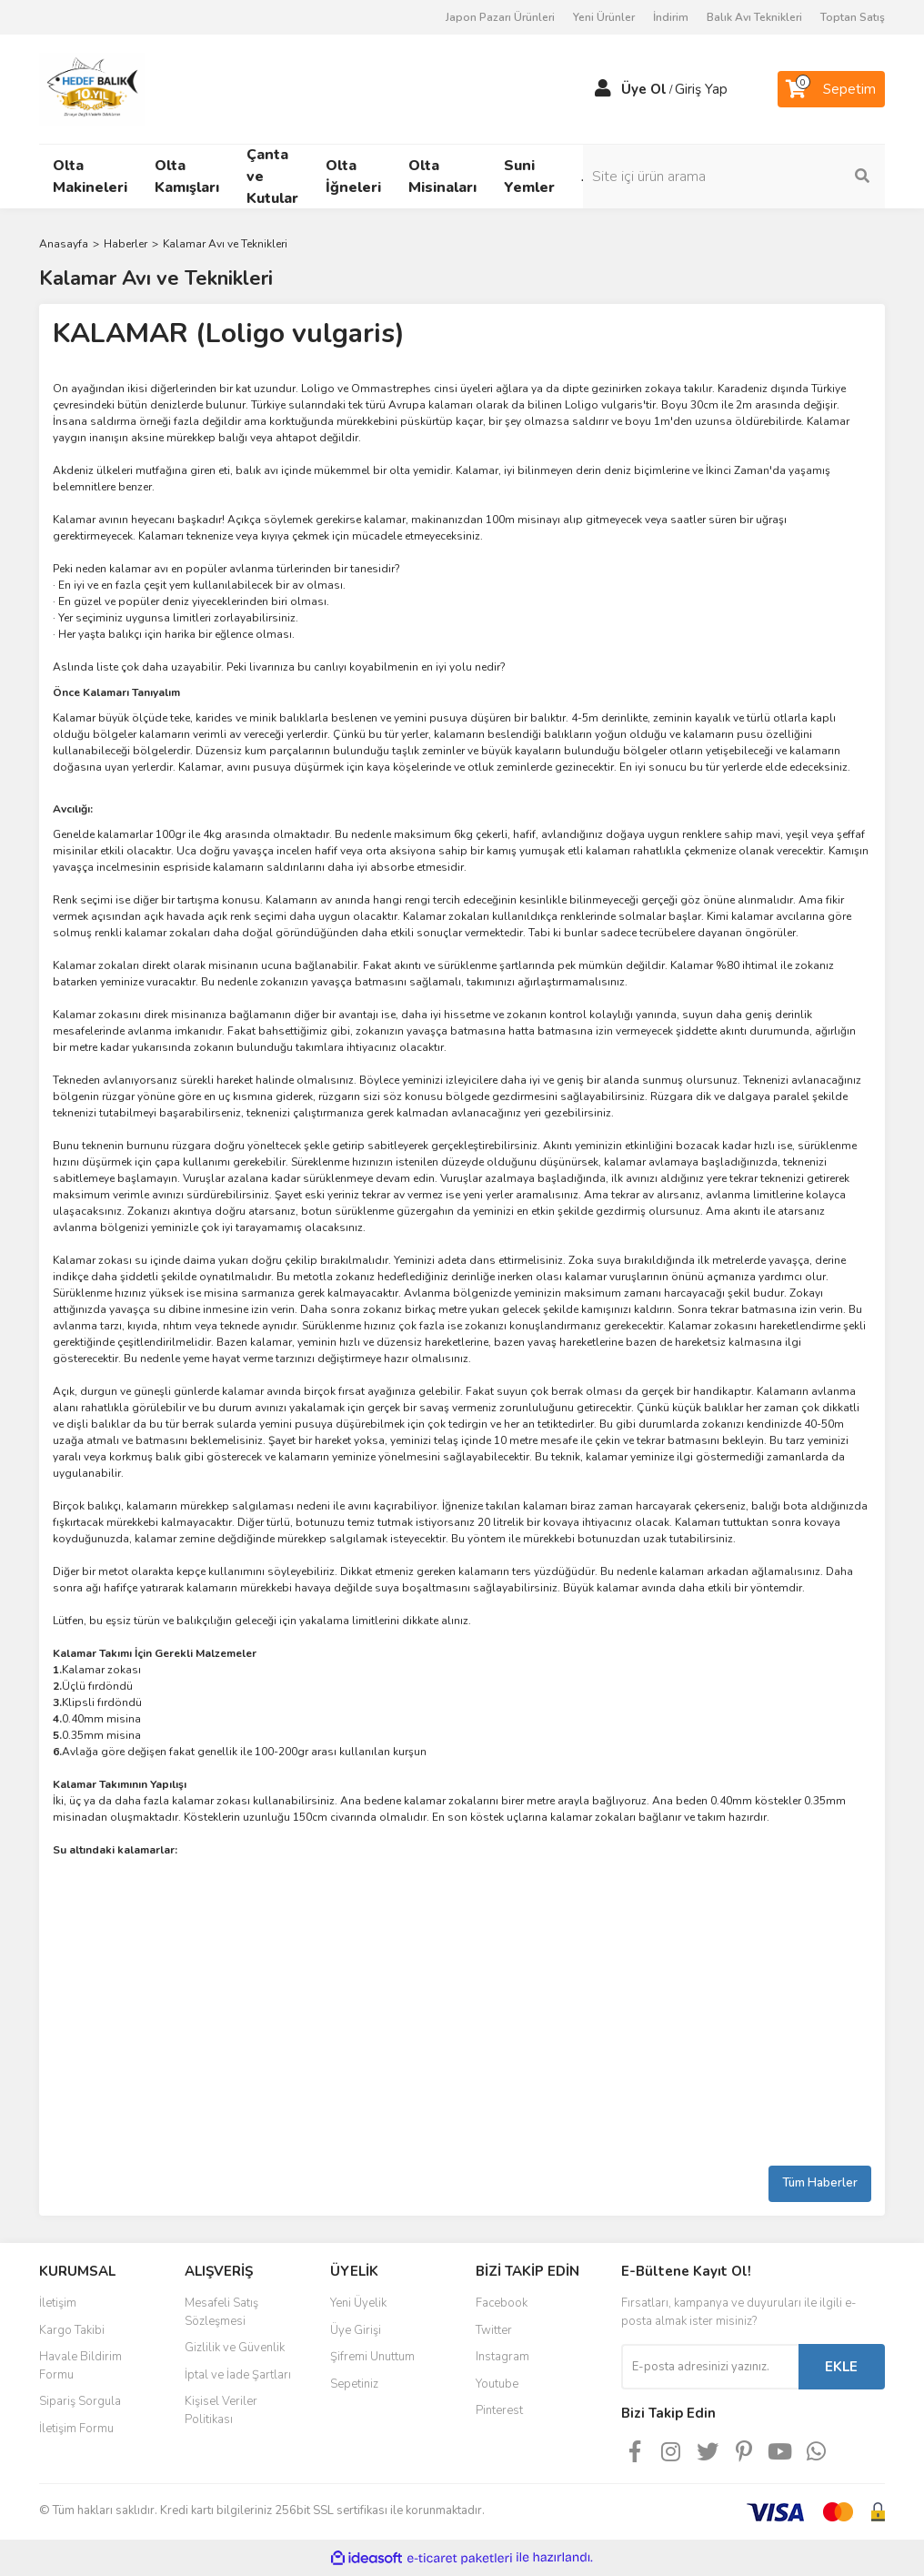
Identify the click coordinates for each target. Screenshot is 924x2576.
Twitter (494, 2330)
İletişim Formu (76, 2428)
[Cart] (831, 89)
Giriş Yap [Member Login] (701, 89)
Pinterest (499, 2410)
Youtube (497, 2384)
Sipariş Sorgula (80, 2401)
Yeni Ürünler (604, 17)
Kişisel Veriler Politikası (221, 2410)
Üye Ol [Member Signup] (644, 89)
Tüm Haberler (820, 2183)
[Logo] (92, 88)
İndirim (670, 17)
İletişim (57, 2303)
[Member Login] (603, 89)
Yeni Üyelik (358, 2303)
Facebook (501, 2303)
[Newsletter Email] (709, 2366)
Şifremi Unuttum (372, 2357)
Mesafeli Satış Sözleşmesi (221, 2312)
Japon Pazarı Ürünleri (500, 17)
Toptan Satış (852, 17)
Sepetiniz (354, 2384)
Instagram (502, 2357)
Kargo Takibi (72, 2330)
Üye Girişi (355, 2330)
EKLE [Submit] (841, 2367)
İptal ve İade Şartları (238, 2375)
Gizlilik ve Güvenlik (235, 2347)
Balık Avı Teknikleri (754, 17)
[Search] (789, 176)
